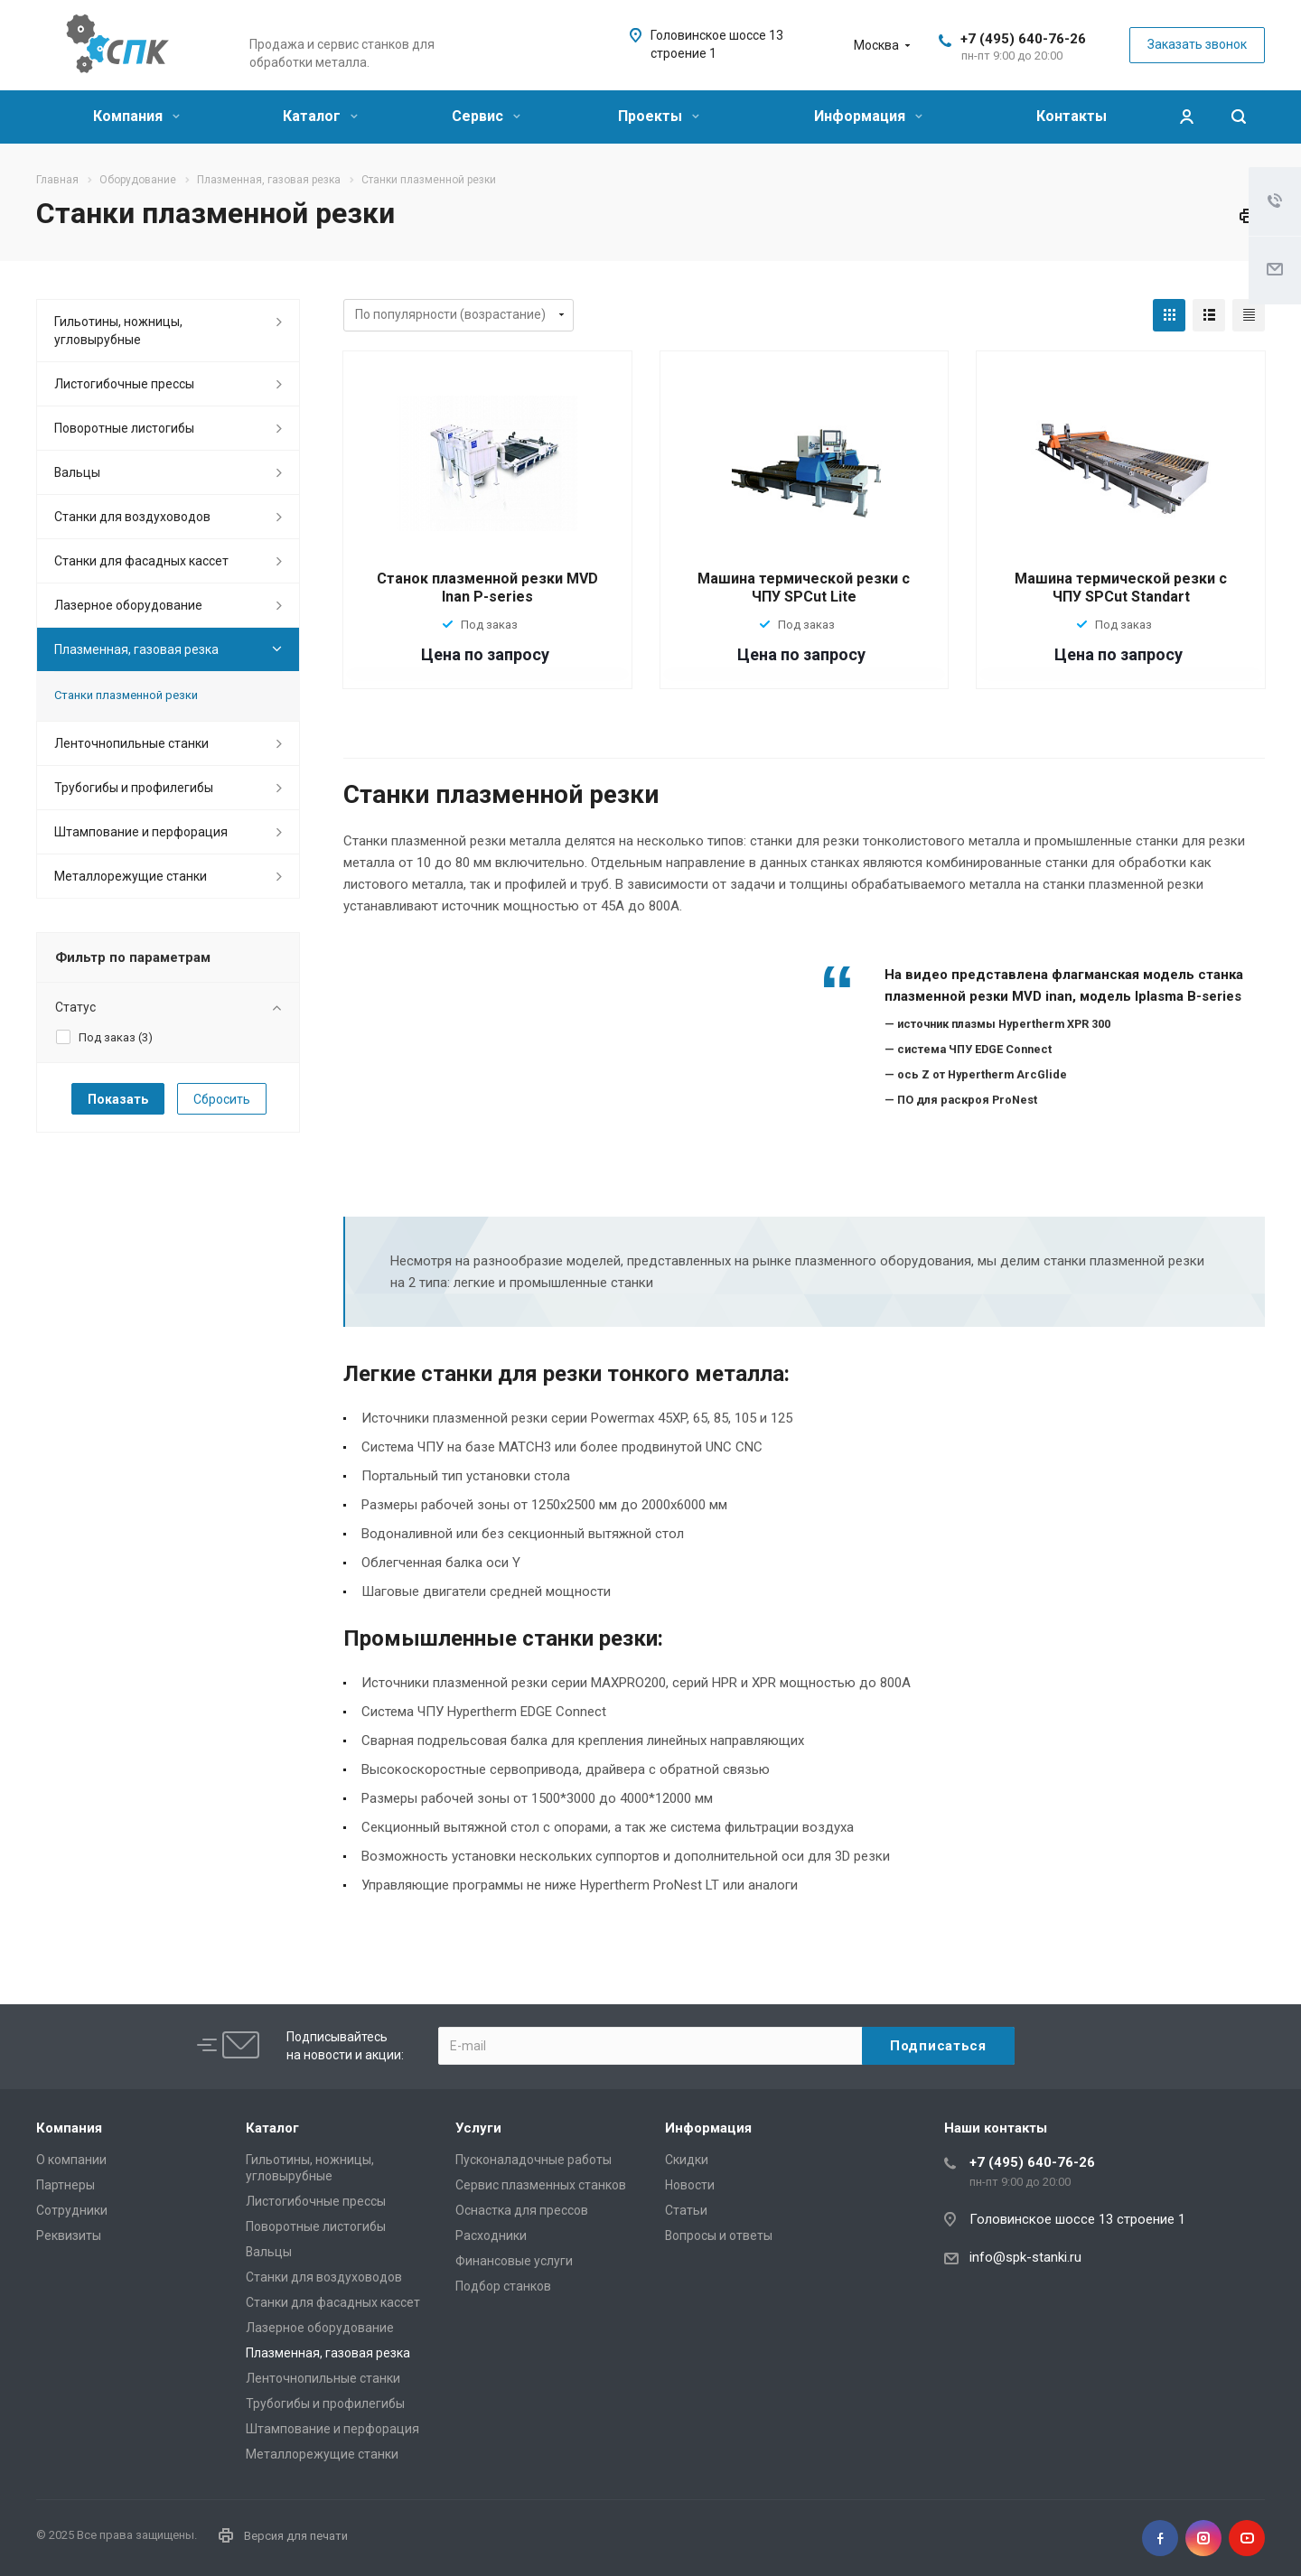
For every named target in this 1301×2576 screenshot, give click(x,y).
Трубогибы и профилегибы (133, 787)
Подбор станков (503, 2286)
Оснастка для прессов (521, 2210)
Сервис (486, 116)
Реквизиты (68, 2235)
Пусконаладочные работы (533, 2159)
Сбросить (221, 1099)
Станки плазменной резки (126, 695)
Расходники (491, 2235)
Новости (690, 2185)
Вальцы (77, 472)
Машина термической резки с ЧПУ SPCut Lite (803, 587)
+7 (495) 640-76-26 (1023, 39)
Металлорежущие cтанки (130, 876)
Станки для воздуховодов (132, 516)
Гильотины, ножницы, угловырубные (118, 330)
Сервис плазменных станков (540, 2185)
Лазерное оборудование (128, 605)
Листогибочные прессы (124, 384)
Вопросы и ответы (718, 2235)
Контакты (1071, 116)
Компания (136, 116)
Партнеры (65, 2185)
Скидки (686, 2159)
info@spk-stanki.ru (1025, 2257)
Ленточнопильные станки (131, 743)
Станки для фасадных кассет (141, 561)
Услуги (478, 2128)
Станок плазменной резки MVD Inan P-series (487, 587)
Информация (868, 116)
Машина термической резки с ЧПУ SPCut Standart (1121, 587)
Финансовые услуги (514, 2261)
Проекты (658, 116)
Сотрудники (72, 2210)
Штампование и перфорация (141, 832)
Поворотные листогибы (124, 428)
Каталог (320, 116)
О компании (71, 2159)
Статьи (686, 2210)
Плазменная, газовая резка (136, 649)
